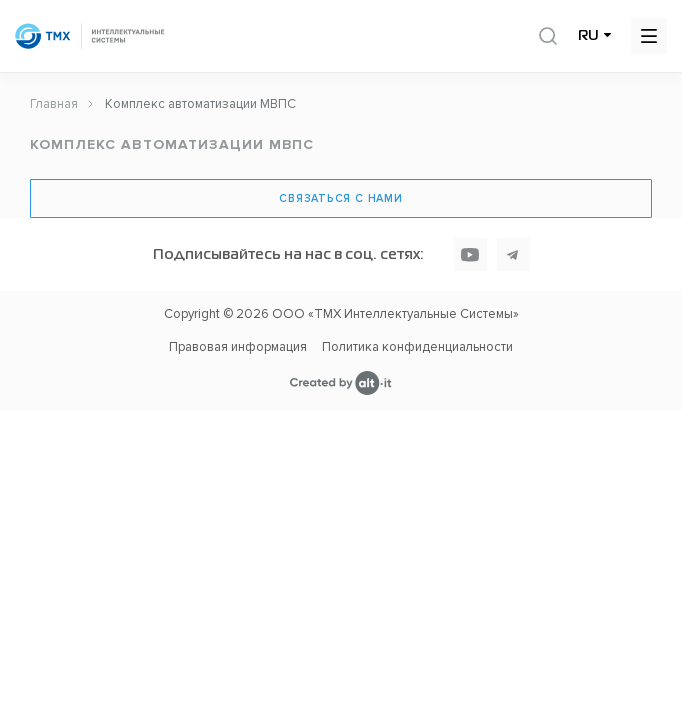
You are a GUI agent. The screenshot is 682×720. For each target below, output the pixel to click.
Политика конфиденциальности (417, 347)
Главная (54, 104)
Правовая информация (238, 347)
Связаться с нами (340, 198)
